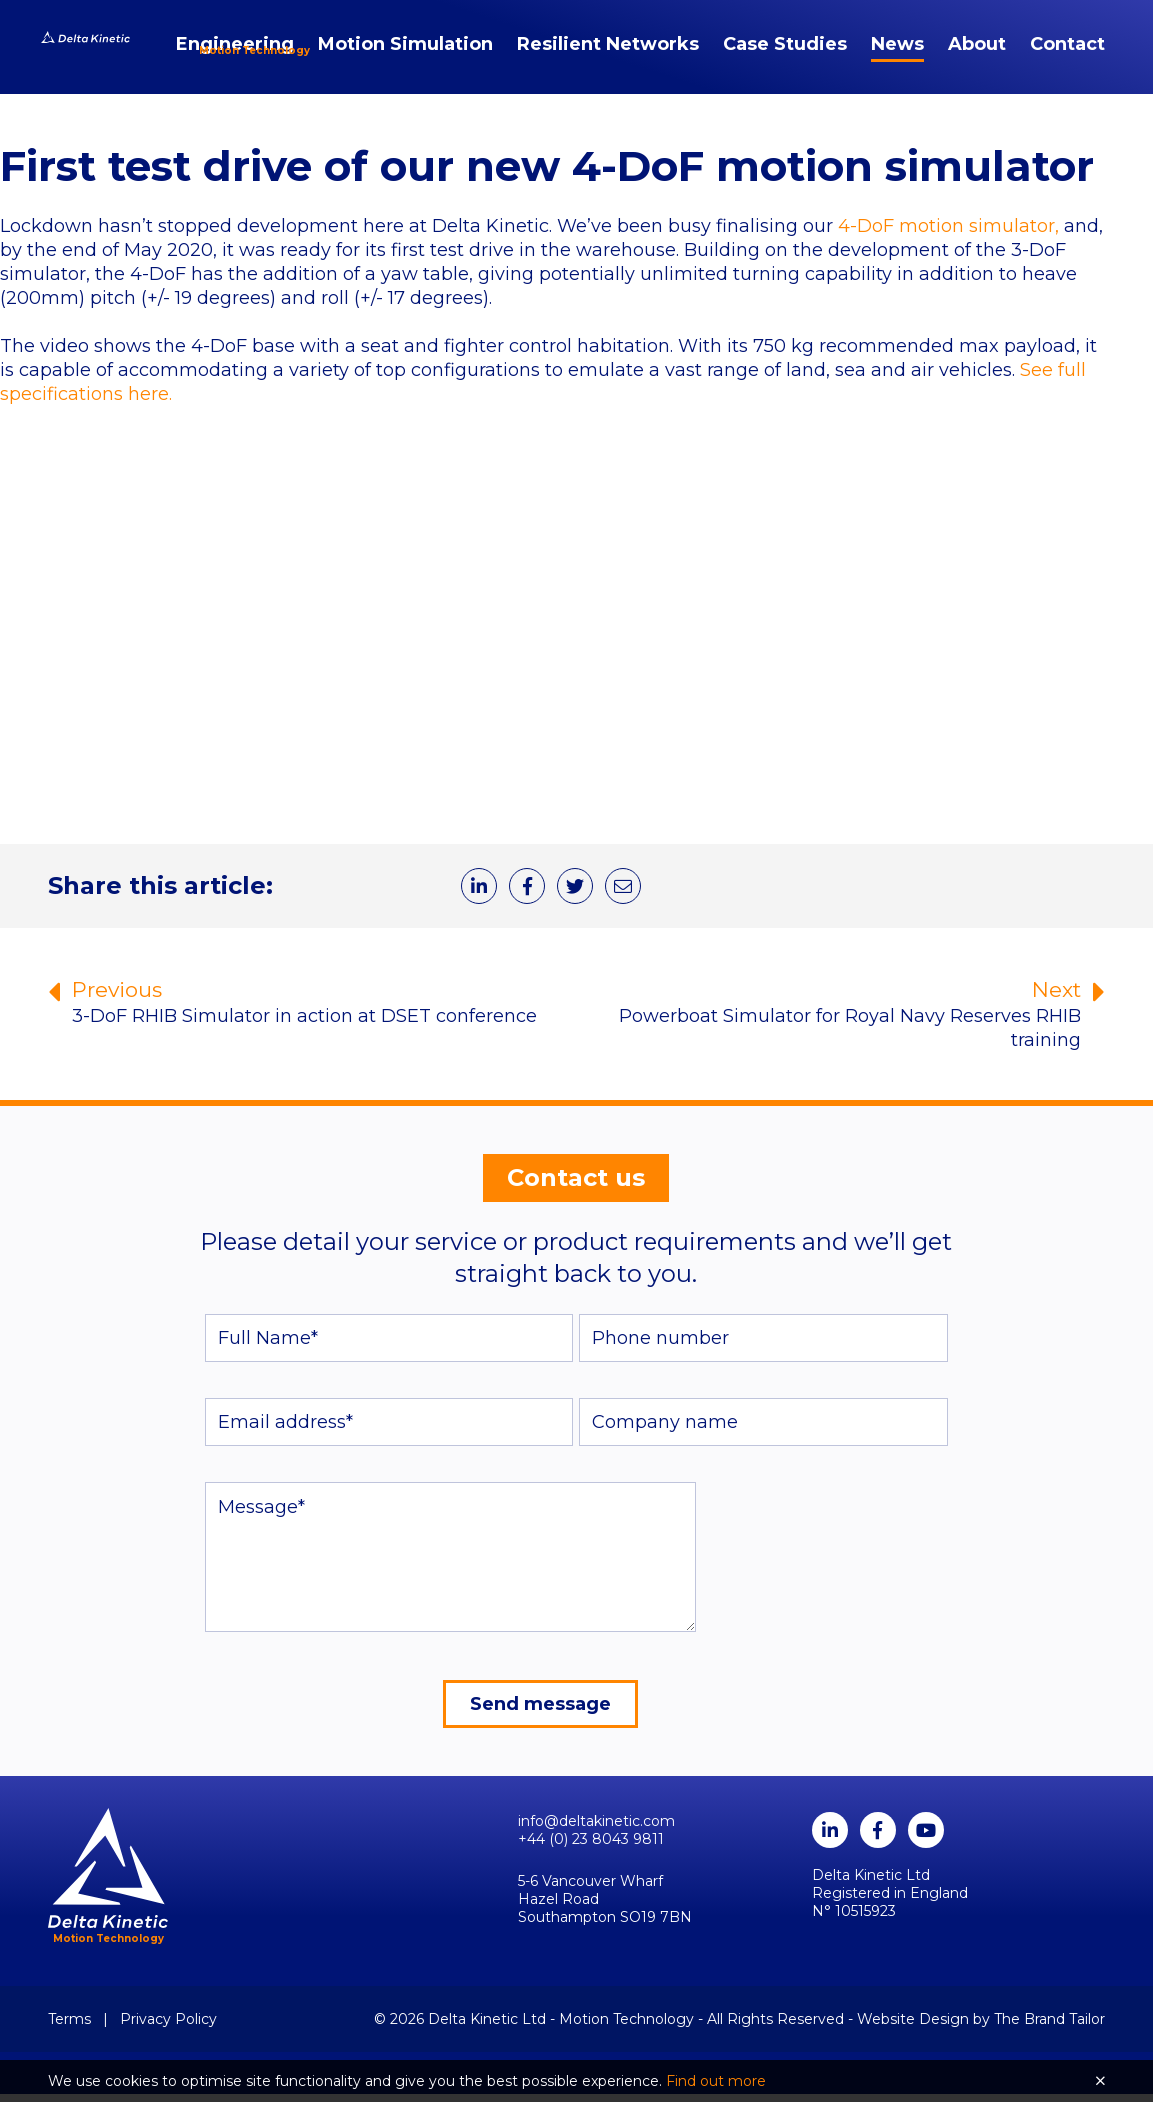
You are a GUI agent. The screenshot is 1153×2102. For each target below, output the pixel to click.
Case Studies (785, 56)
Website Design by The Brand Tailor (981, 2027)
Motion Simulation (405, 56)
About (977, 56)
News (897, 56)
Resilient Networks (608, 56)
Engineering (235, 56)
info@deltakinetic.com (596, 1829)
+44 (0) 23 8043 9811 (591, 1847)
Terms (69, 2027)
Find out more (716, 2081)
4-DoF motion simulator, (948, 230)
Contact (1067, 56)
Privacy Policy (168, 2027)
